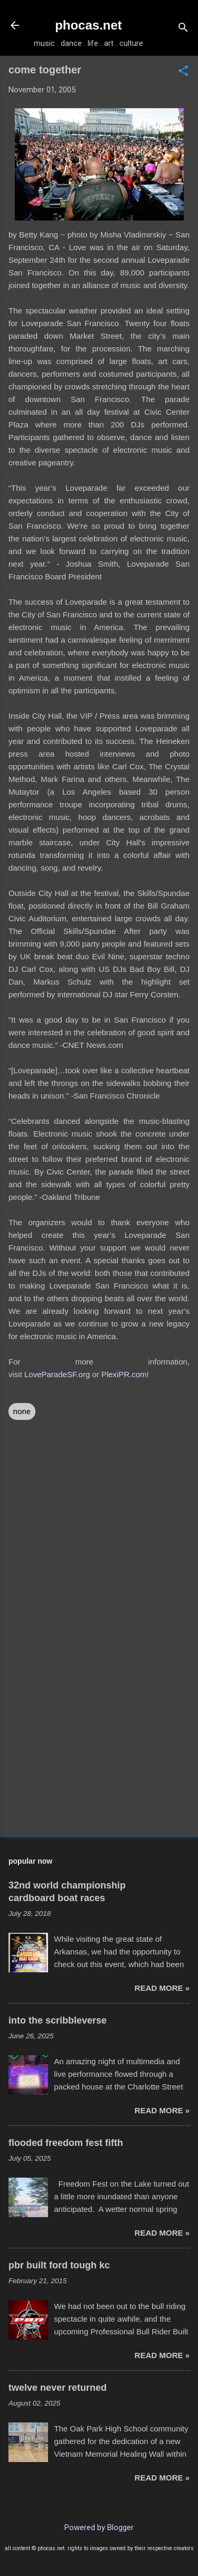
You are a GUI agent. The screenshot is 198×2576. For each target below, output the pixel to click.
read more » (162, 1987)
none (22, 1411)
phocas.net (88, 25)
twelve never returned (57, 2387)
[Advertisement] (99, 1746)
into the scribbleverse (57, 2020)
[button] (183, 71)
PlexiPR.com (124, 1374)
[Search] (183, 29)
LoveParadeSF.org (57, 1374)
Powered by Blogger (99, 2527)
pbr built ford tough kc (59, 2265)
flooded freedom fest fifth (65, 2143)
